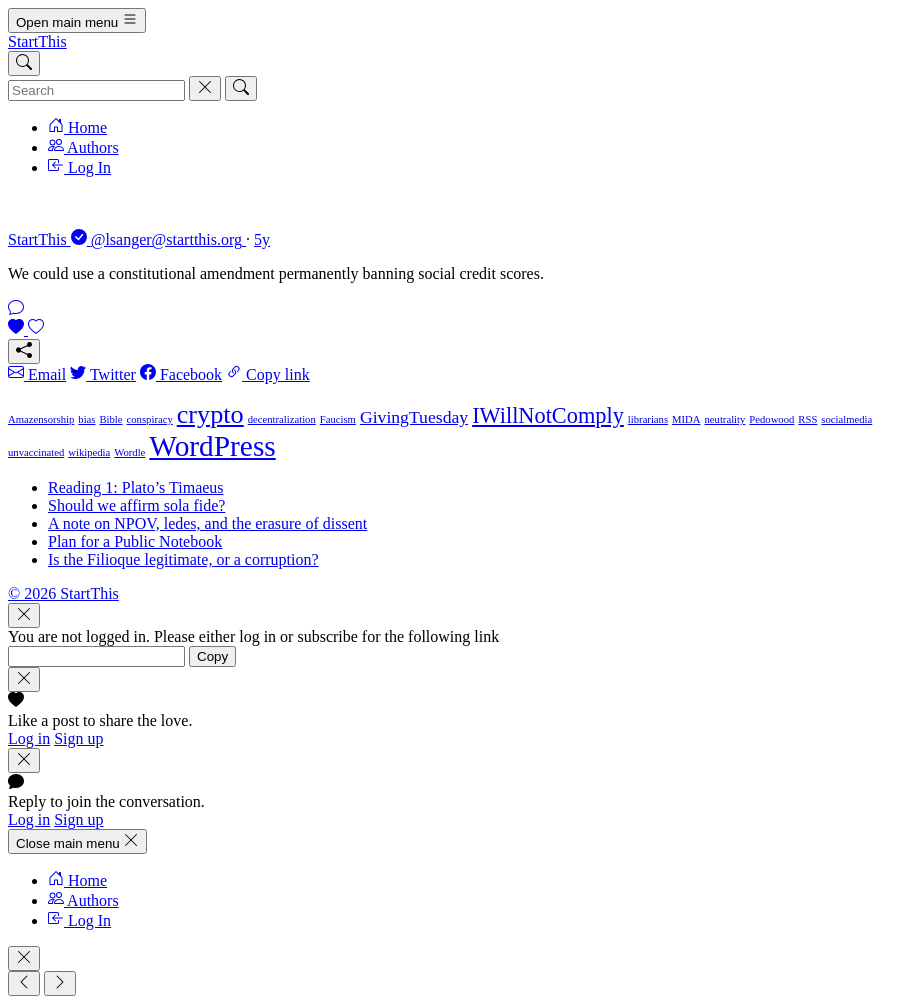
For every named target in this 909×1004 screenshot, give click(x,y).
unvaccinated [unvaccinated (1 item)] (36, 452)
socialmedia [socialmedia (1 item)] (846, 419)
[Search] (24, 63)
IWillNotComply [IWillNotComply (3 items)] (548, 415)
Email (37, 374)
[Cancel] (205, 88)
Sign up (78, 738)
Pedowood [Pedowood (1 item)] (771, 419)
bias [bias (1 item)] (86, 419)
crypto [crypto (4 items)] (210, 414)
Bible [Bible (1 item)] (110, 419)
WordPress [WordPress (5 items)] (212, 446)
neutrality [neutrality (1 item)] (725, 419)
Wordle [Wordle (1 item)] (129, 452)
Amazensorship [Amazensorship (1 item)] (41, 419)
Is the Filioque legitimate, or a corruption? (183, 559)
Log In (79, 167)
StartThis (37, 41)
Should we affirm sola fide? (136, 505)
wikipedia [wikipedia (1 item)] (89, 452)
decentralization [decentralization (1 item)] (282, 419)
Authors (83, 147)
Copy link (268, 374)
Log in (29, 738)
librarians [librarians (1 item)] (648, 419)
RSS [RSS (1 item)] (807, 419)
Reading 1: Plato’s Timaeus (136, 487)
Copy (212, 656)
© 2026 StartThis (63, 593)
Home (77, 127)
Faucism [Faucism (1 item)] (338, 419)
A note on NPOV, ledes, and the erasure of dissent (207, 523)
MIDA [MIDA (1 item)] (686, 419)
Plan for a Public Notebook (135, 541)
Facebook (181, 374)
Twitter (103, 374)
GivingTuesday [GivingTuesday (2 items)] (414, 417)
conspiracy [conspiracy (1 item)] (150, 419)
